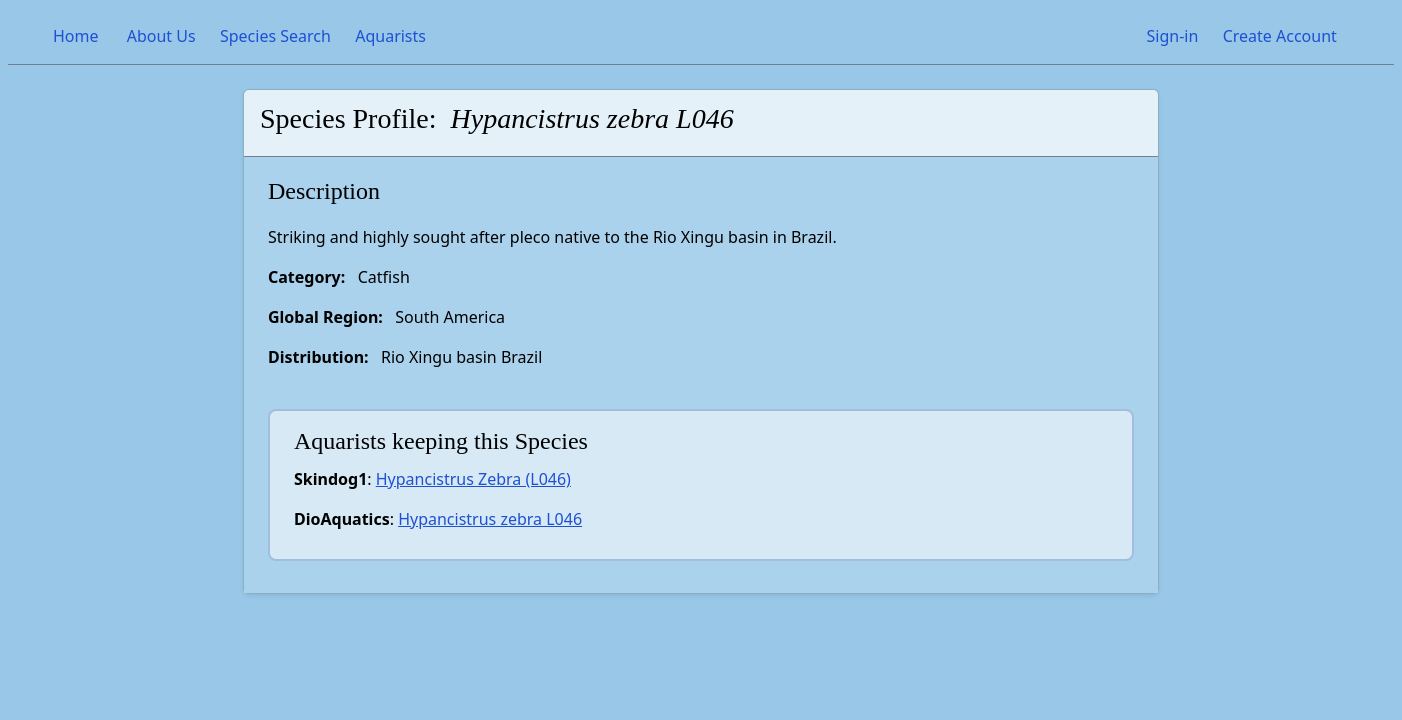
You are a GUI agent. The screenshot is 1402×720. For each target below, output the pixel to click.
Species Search (275, 36)
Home (76, 36)
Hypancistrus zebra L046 (490, 519)
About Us (161, 36)
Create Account (1280, 36)
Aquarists (390, 36)
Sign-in (1172, 36)
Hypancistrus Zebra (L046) (473, 479)
